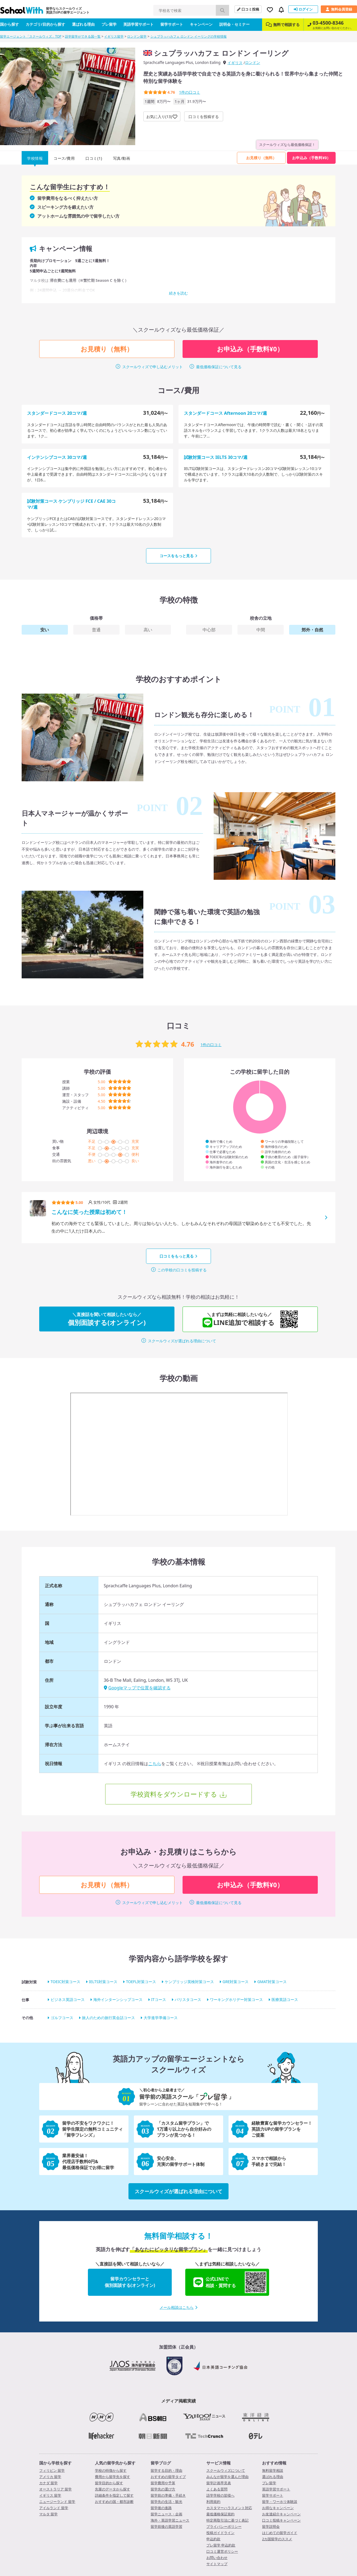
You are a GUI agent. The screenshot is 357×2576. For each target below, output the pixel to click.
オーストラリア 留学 (55, 2489)
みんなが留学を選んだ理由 (227, 2476)
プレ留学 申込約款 (220, 2545)
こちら (154, 1764)
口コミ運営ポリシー (222, 2551)
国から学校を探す (55, 2463)
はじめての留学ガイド (279, 2532)
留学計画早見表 (218, 2482)
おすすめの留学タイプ (168, 2476)
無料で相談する (283, 24)
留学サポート (171, 24)
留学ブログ (161, 2463)
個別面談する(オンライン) (107, 1319)
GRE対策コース (236, 1981)
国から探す (9, 24)
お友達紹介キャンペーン (281, 2514)
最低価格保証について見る (219, 366)
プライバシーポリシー (224, 2526)
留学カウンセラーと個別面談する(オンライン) (130, 2282)
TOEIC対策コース (65, 1981)
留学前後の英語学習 (166, 2526)
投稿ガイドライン (220, 2532)
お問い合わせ (216, 2557)
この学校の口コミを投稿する (182, 1269)
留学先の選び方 (163, 2489)
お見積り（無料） (261, 157)
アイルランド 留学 (53, 2507)
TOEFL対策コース (141, 1981)
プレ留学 (109, 24)
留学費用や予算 (163, 2482)
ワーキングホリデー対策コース (236, 1999)
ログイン (303, 9)
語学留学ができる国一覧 (83, 36)
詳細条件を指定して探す (114, 2495)
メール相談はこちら (178, 2307)
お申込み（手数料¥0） (311, 157)
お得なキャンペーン (278, 2507)
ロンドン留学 (137, 36)
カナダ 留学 (48, 2482)
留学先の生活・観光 (166, 2501)
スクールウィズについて (225, 2470)
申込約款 (213, 2538)
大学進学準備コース (161, 2017)
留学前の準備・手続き (168, 2495)
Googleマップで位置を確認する (137, 1688)
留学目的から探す (109, 2482)
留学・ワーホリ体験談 (279, 2501)
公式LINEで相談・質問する (229, 2282)
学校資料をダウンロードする (174, 1794)
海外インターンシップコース (118, 1999)
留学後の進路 (161, 2507)
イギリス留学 (114, 36)
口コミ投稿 (248, 9)
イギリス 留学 (50, 2495)
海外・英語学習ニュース (170, 2520)
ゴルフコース (62, 2017)
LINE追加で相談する (244, 1319)
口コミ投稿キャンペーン (281, 2520)
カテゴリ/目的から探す (45, 24)
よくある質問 (216, 2489)
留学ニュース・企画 (166, 2514)
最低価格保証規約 (220, 2514)
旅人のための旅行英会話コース (108, 2017)
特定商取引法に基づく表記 (227, 2520)
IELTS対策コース (103, 1981)
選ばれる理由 (83, 24)
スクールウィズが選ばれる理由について (182, 1340)
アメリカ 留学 (50, 2476)
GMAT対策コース (272, 1981)
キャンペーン (201, 24)
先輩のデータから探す (112, 2489)
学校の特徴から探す (111, 2470)
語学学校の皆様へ (220, 2495)
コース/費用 (64, 158)
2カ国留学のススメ (277, 2538)
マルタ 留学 (48, 2514)
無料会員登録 (339, 9)
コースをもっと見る (178, 555)
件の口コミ (189, 92)
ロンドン (252, 62)
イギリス (235, 62)
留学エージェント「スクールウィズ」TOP (30, 36)
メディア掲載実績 (178, 2401)
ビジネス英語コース (68, 1999)
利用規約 (213, 2501)
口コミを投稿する (204, 116)
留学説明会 (271, 2526)
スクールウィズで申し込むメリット (152, 366)
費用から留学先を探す (112, 2476)
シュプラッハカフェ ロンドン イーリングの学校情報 (188, 36)
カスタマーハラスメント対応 (229, 2507)
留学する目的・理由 (166, 2470)
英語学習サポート (138, 24)
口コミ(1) (93, 158)
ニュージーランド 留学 (57, 2501)
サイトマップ (216, 2563)
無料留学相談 (272, 2470)
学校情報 (35, 158)
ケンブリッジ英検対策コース (189, 1981)
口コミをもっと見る (178, 1256)
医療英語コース (285, 1999)
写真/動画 (121, 158)
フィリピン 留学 (52, 2470)
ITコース (158, 1999)
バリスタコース (188, 1999)
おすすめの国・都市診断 (114, 2501)
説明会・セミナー (234, 24)
